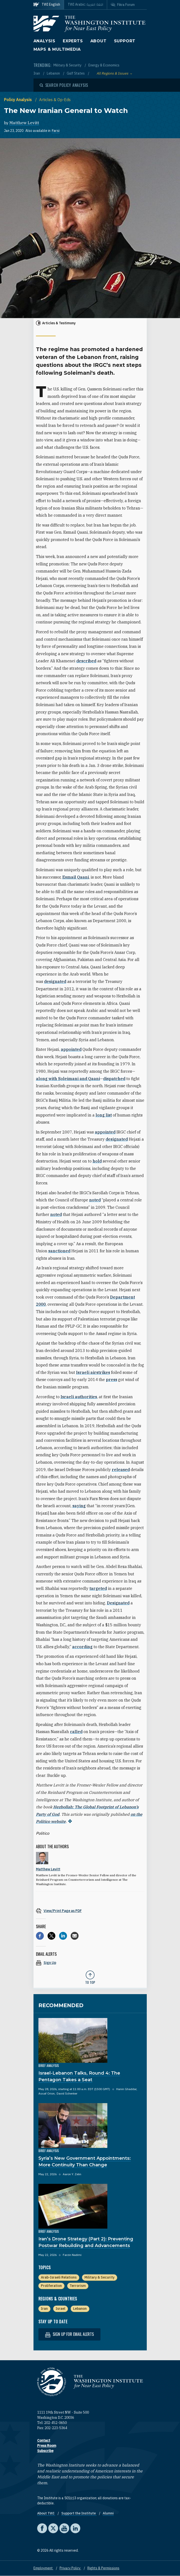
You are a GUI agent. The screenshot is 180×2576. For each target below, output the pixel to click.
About (98, 41)
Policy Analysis (18, 99)
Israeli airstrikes (93, 1372)
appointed (71, 1049)
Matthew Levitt (24, 122)
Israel (60, 2308)
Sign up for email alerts (69, 2334)
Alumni (108, 2513)
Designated (118, 1602)
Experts (73, 41)
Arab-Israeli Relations (59, 2277)
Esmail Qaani (75, 877)
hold (97, 1161)
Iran (37, 73)
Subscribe (45, 2451)
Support (125, 41)
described (86, 660)
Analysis (44, 41)
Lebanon (54, 73)
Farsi (56, 130)
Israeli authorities (79, 1396)
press (111, 1379)
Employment (43, 2568)
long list (104, 1115)
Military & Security (67, 65)
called (76, 1731)
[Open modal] (64, 85)
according (82, 1646)
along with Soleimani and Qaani (68, 1078)
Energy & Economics (103, 65)
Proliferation (51, 2285)
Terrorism (78, 2285)
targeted (98, 1588)
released (121, 1469)
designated (55, 981)
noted (95, 1199)
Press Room (46, 2445)
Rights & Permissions (103, 2568)
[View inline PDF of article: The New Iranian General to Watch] (90, 1911)
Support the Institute (79, 2513)
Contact (43, 2440)
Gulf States (76, 73)
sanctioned (59, 1250)
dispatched (114, 1078)
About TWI (46, 2513)
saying (79, 1505)
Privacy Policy (70, 2568)
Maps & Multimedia (57, 49)
